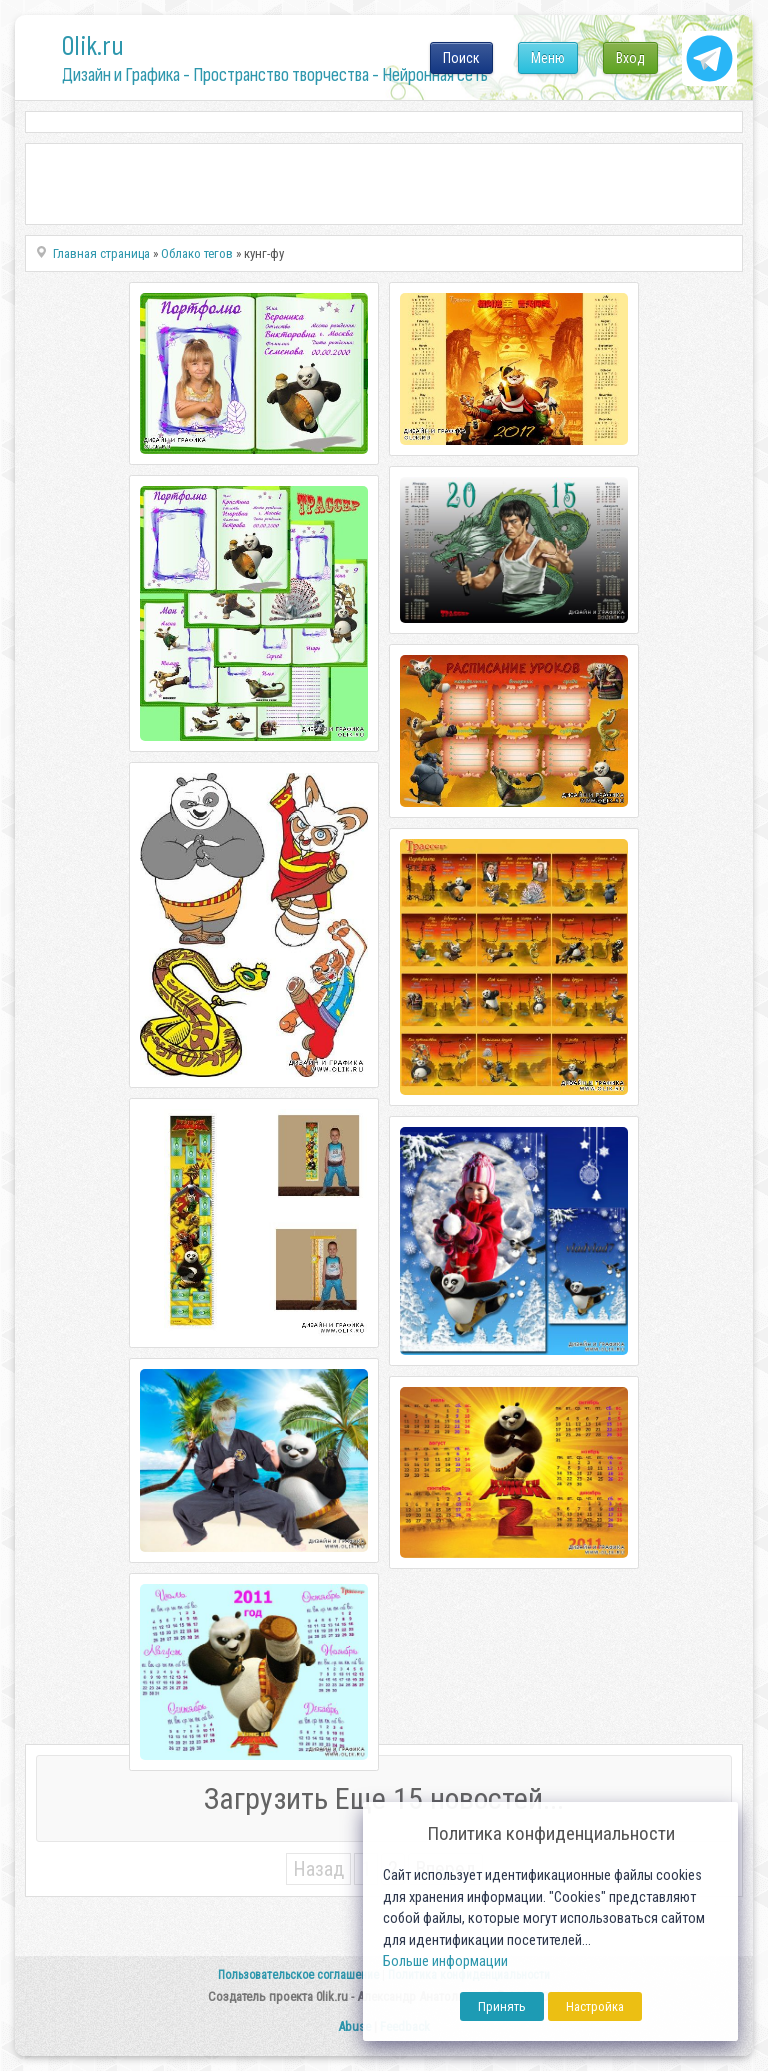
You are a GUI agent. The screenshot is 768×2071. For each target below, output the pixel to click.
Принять (502, 2006)
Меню (548, 58)
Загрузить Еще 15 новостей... (384, 1798)
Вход (630, 58)
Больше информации (445, 1961)
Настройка (595, 2006)
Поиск (461, 58)
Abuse (354, 2026)
